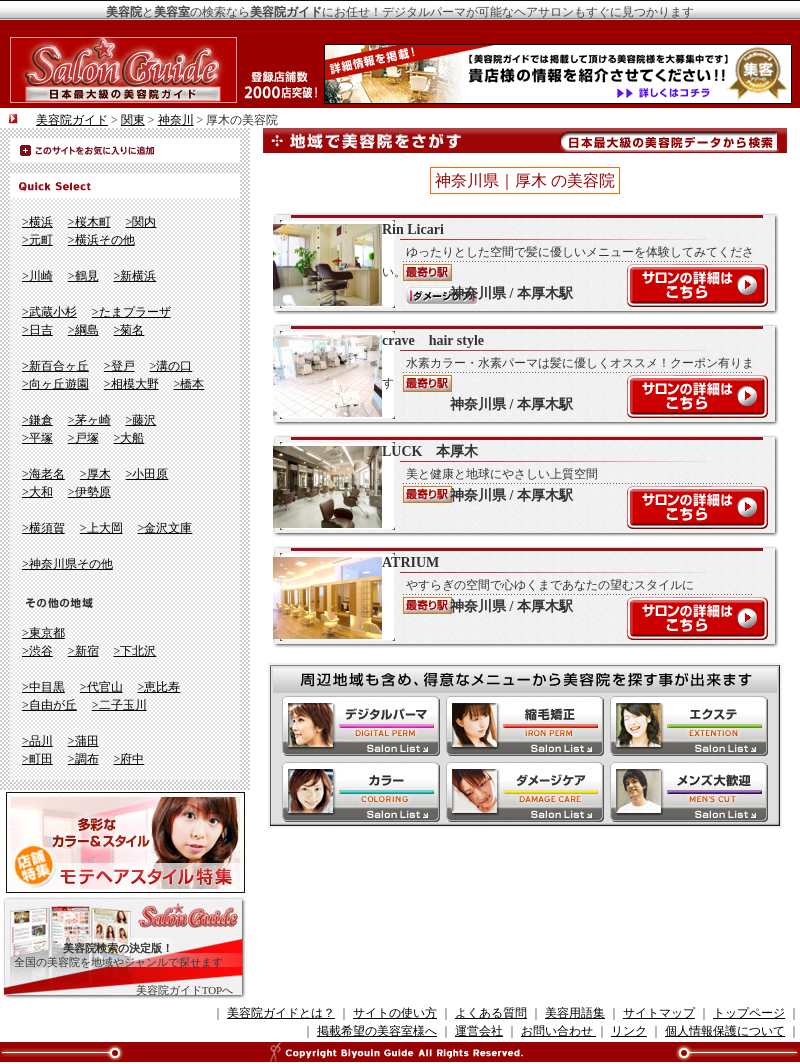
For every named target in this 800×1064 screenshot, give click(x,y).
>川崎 (37, 276)
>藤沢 (141, 420)
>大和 (37, 492)
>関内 (141, 222)
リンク (629, 1031)
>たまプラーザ (131, 312)
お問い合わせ (558, 1031)
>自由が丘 (49, 705)
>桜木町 (89, 222)
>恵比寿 (159, 687)
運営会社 (479, 1031)
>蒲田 (83, 741)
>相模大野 (131, 384)
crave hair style (515, 375)
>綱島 (83, 330)
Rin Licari (515, 264)
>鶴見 (83, 276)
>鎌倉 (37, 420)
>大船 (129, 438)
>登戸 (119, 366)
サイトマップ (659, 1013)
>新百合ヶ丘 (55, 366)
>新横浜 (135, 276)
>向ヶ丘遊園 (55, 384)
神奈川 (176, 120)
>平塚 (37, 438)
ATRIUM (515, 597)
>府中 (129, 759)
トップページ (749, 1013)
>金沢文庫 (165, 528)
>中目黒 (43, 687)
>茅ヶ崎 (89, 420)
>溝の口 (171, 366)
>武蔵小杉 (49, 312)
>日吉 (37, 330)
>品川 (37, 741)
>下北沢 (135, 651)
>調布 (83, 759)
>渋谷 (37, 651)
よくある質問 (491, 1013)
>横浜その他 (101, 240)
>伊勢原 (89, 492)
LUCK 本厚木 (515, 486)
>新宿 (83, 651)
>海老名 (43, 474)
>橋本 (189, 384)
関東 (133, 120)
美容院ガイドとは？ (281, 1013)
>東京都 (43, 633)
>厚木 (95, 474)
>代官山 (101, 687)
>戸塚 (83, 438)
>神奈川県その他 (67, 564)
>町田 (37, 759)
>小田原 (147, 474)
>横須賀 (43, 528)
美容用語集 (575, 1013)
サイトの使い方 (395, 1013)
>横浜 (37, 222)
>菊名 (129, 330)
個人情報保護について (725, 1031)
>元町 (37, 240)
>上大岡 (101, 528)
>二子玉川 (119, 705)
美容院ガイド (72, 120)
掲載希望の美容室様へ (377, 1031)
